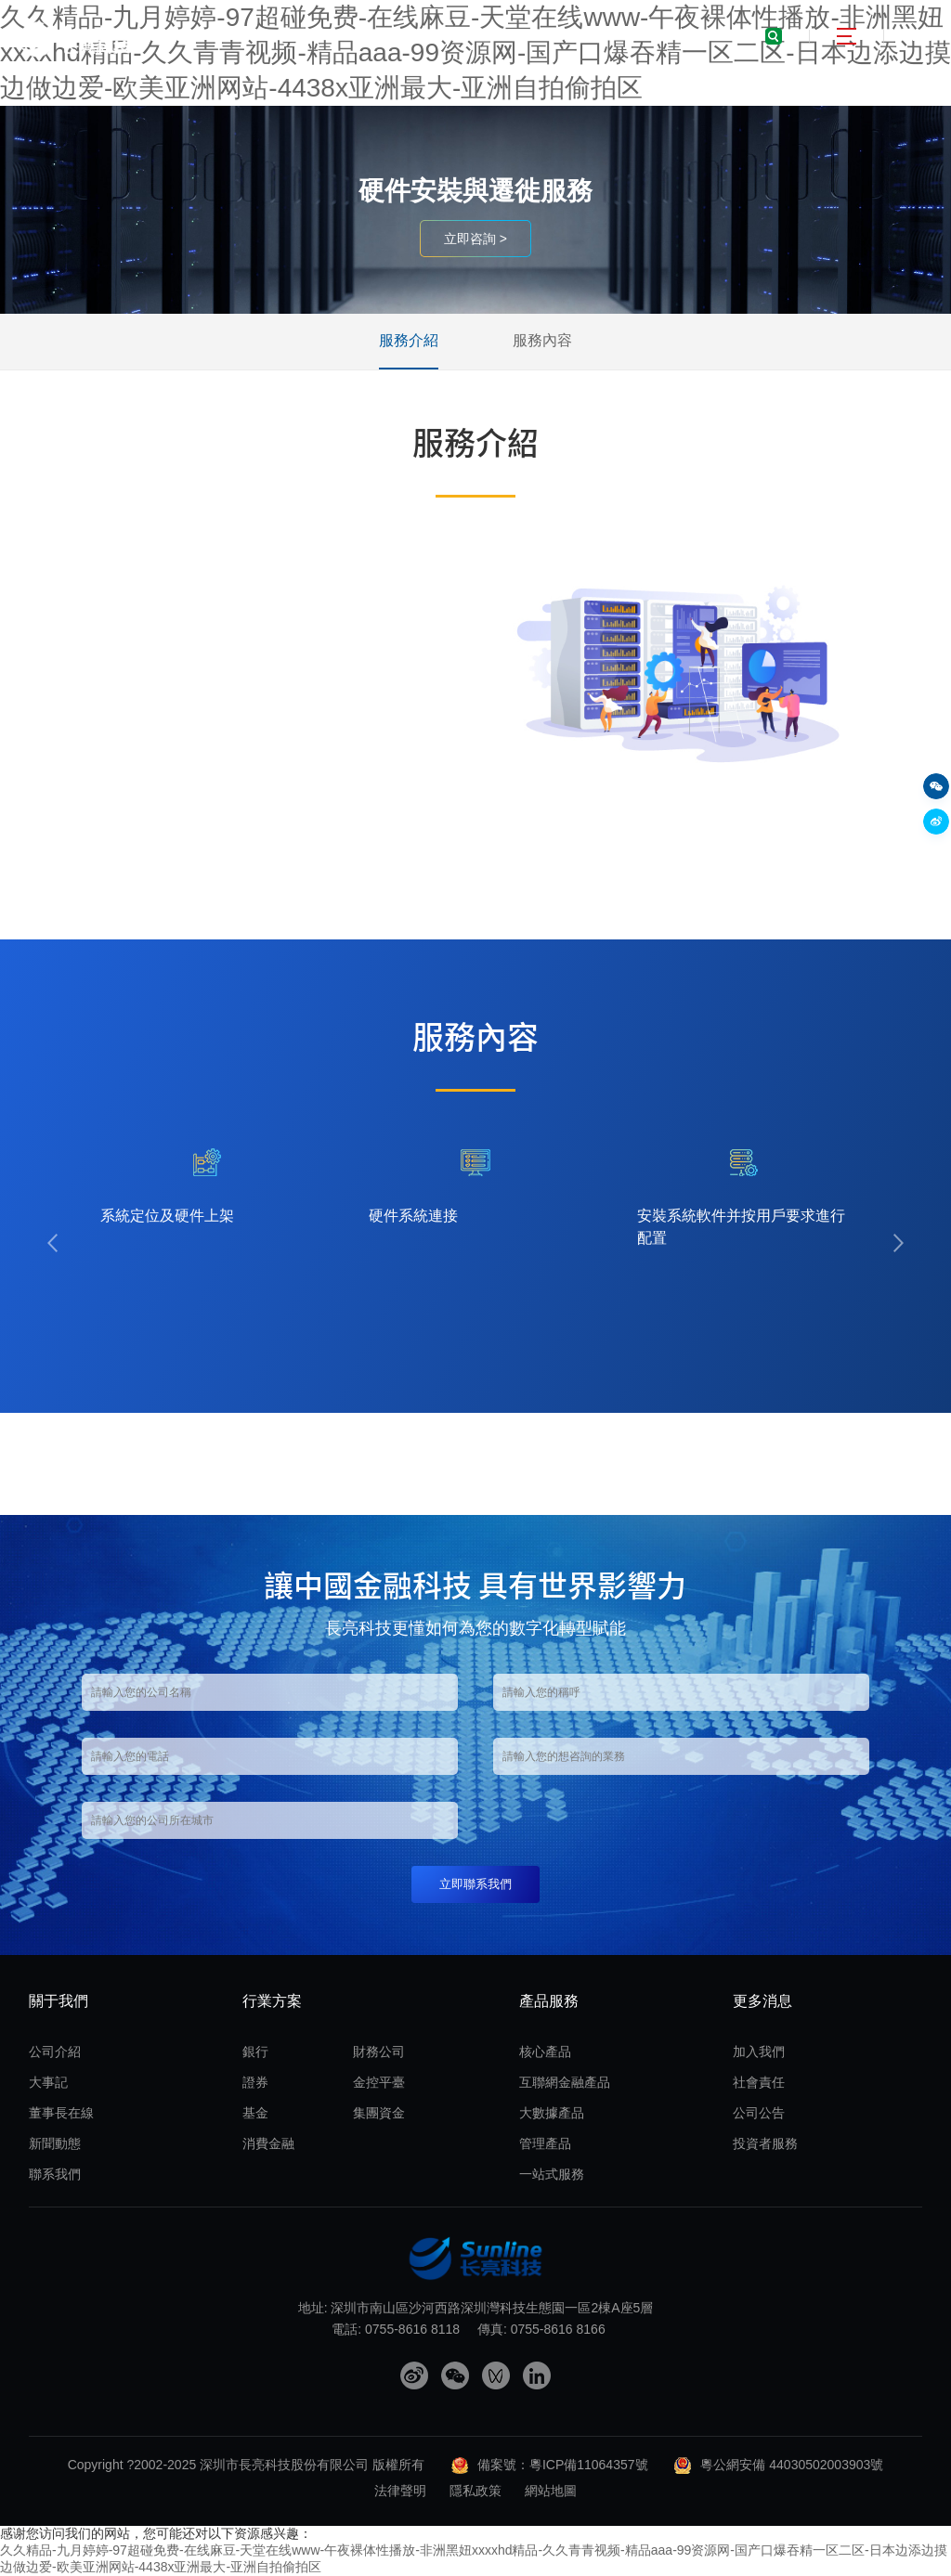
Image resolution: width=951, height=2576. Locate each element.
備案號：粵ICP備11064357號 (562, 2464)
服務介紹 (408, 340)
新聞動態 (55, 2143)
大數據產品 (551, 2112)
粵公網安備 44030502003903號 (791, 2464)
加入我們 (759, 2051)
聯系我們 (55, 2174)
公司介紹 (55, 2051)
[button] (52, 1243)
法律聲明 (400, 2490)
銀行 (255, 2051)
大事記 (48, 2082)
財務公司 (379, 2051)
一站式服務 (551, 2174)
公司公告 (759, 2112)
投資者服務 (765, 2143)
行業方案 (272, 2001)
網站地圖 (551, 2490)
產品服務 (549, 2001)
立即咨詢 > (475, 238)
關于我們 (58, 2001)
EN (921, 36)
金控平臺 (379, 2082)
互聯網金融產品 (564, 2082)
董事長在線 (61, 2112)
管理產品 (545, 2143)
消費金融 (268, 2143)
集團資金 (379, 2112)
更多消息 (762, 2001)
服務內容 (542, 340)
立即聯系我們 (475, 1884)
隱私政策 (475, 2490)
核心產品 (545, 2051)
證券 (255, 2082)
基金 (255, 2112)
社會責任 (759, 2082)
